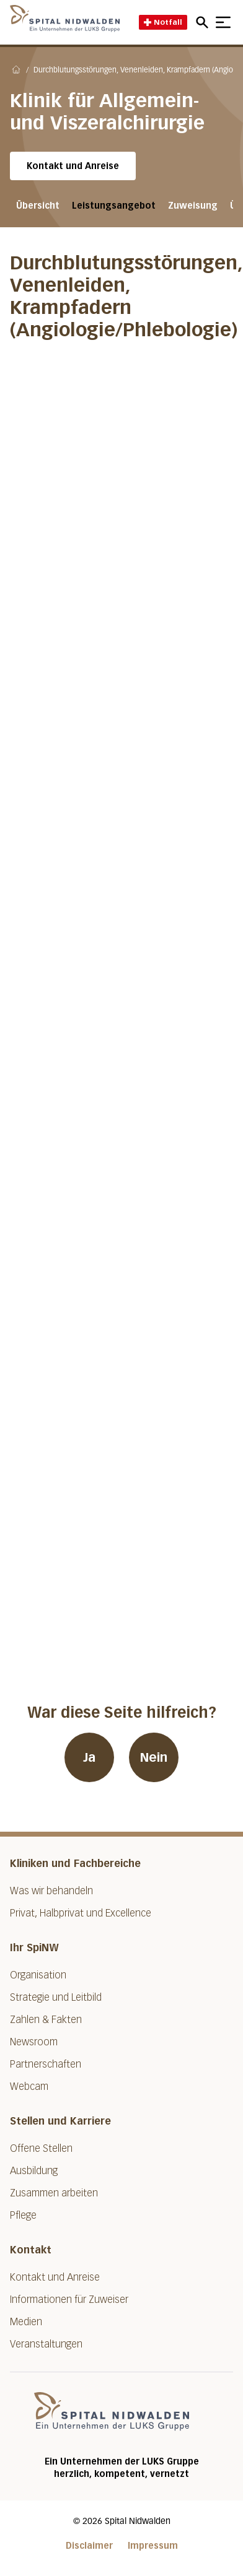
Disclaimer (89, 2546)
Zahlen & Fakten (46, 2020)
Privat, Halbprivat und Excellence (80, 1913)
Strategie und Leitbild (56, 1997)
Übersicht (38, 206)
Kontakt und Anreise (73, 166)
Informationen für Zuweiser (69, 2299)
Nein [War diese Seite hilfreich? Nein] (153, 1757)
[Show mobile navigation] (223, 22)
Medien (26, 2322)
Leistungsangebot (114, 206)
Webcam (29, 2086)
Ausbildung (34, 2171)
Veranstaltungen (46, 2344)
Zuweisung (193, 206)
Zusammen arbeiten (54, 2193)
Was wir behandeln (51, 1891)
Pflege (23, 2215)
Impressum (153, 2546)
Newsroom (34, 2042)
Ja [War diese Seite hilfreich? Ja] (89, 1757)
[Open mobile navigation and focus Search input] (204, 22)
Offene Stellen (41, 2148)
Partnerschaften (45, 2064)
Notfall (163, 22)
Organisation (38, 1975)
